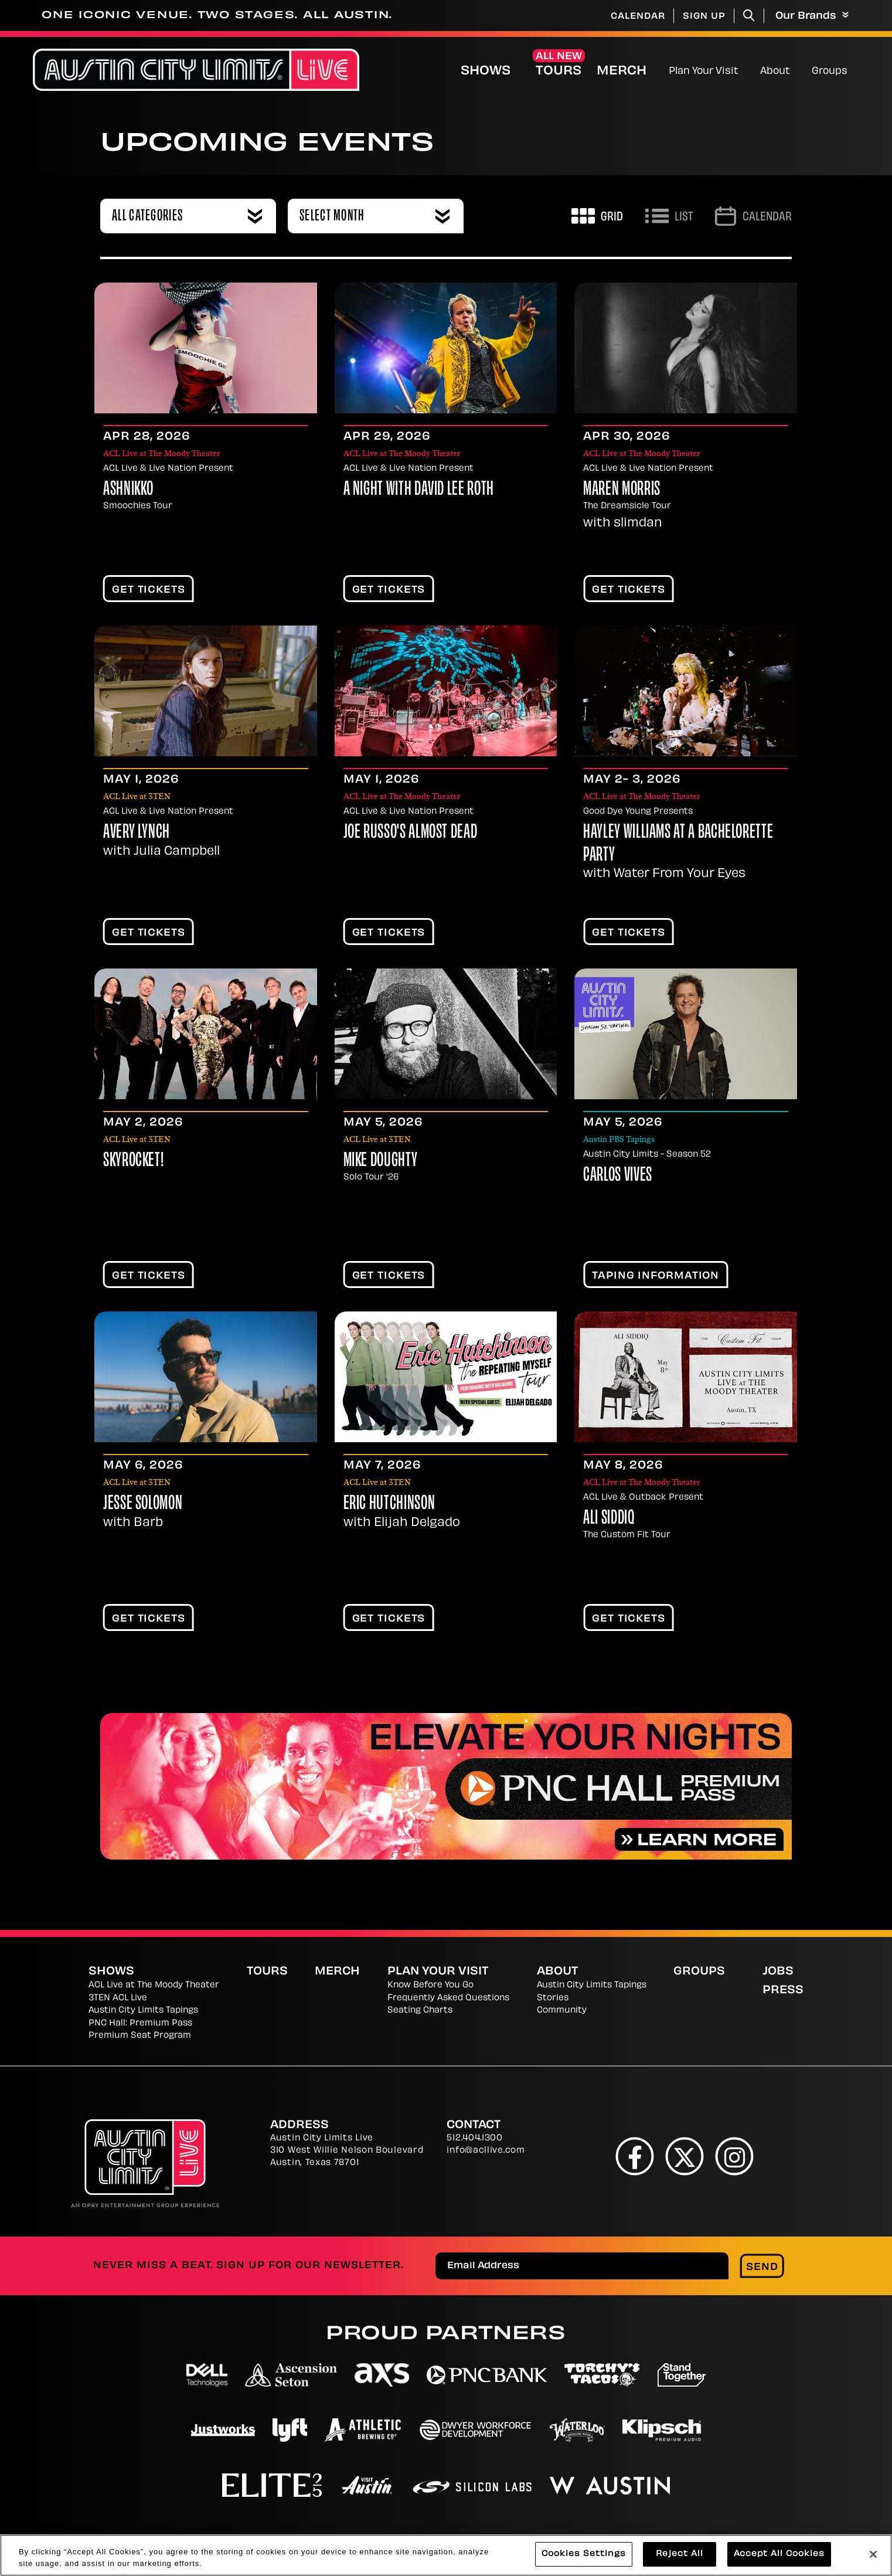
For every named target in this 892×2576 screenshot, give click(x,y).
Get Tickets (148, 590)
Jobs (778, 1971)
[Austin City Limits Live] (196, 70)
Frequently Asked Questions (448, 1998)
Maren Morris (622, 490)
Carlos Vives (617, 1176)
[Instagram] (735, 2156)
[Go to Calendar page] (753, 216)
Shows (485, 71)
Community (562, 2010)
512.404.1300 (474, 2138)
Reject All (679, 2556)
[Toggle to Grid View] (597, 216)
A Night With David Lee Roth (418, 490)
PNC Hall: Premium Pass (140, 2023)
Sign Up (704, 16)
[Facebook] (635, 2156)
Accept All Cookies (779, 2556)
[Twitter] (685, 2156)
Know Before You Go (430, 1985)
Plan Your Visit (703, 71)
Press (783, 1990)
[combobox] (188, 216)
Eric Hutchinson (389, 1504)
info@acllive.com (486, 2150)
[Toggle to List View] (669, 216)
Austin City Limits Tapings (143, 2010)
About (775, 71)
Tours (558, 71)
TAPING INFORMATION (655, 1276)
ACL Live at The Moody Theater (153, 1985)
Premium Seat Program (139, 2035)
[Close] (873, 2556)
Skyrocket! (133, 1161)
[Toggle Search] (749, 15)
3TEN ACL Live (117, 1998)
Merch (631, 71)
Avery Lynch (136, 833)
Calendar (638, 16)
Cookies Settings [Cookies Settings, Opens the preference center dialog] (584, 2556)
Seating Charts (419, 2010)
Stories (552, 1998)
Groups (829, 71)
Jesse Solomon (142, 1504)
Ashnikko (128, 490)
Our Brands (812, 16)
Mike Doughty (380, 1161)
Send (762, 2267)
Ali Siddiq (608, 1519)
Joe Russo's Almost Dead (410, 833)
